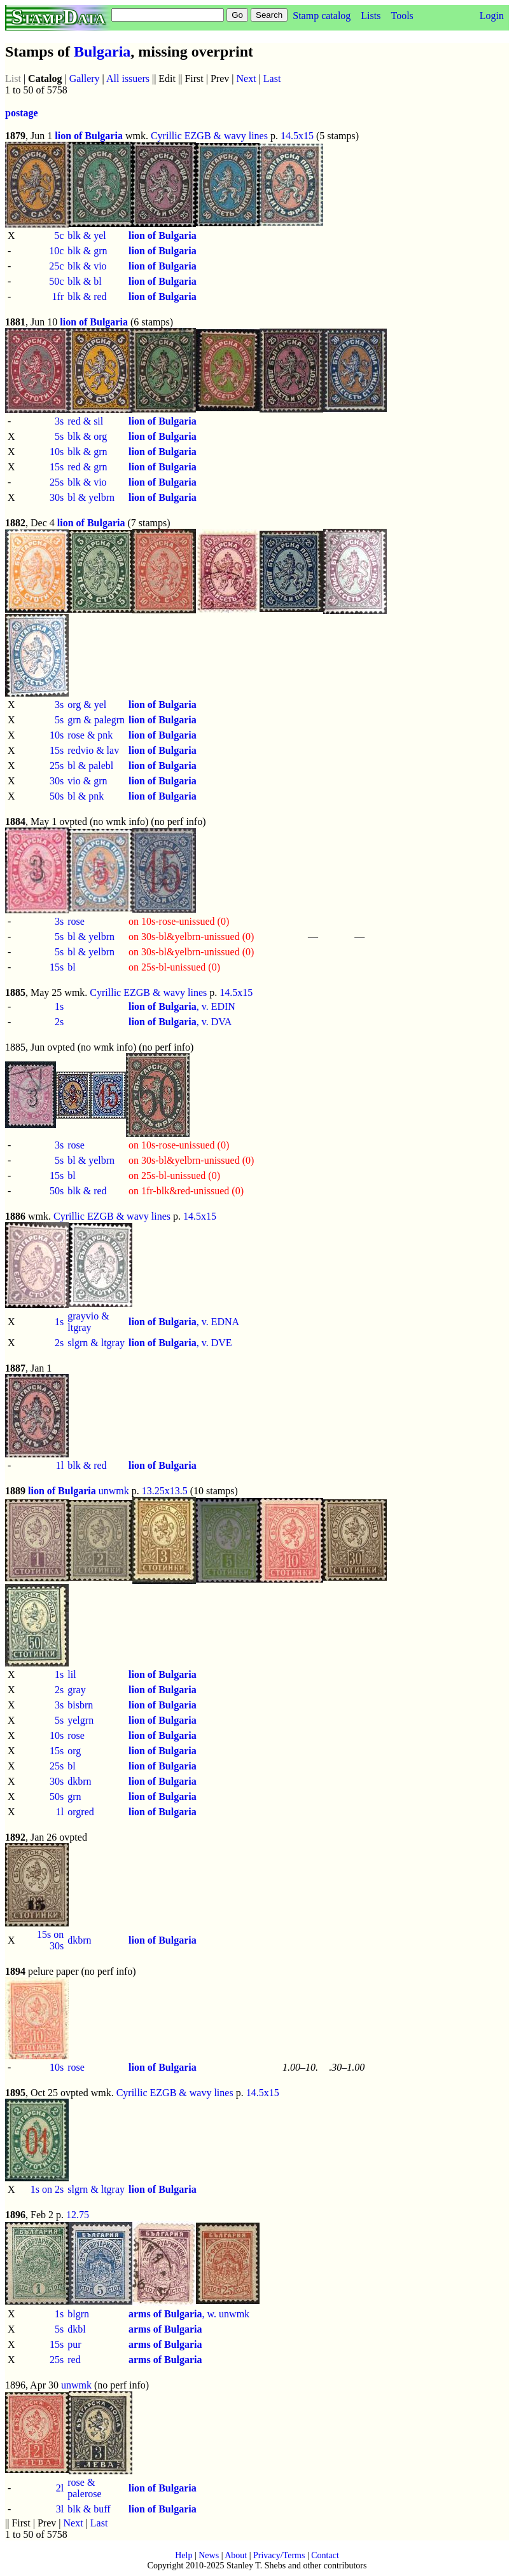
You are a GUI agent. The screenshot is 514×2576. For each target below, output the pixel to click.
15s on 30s (50, 1940)
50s (57, 796)
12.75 (77, 2214)
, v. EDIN (181, 1006)
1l (60, 1465)
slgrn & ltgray (96, 1342)
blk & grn (87, 250)
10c (56, 250)
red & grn (87, 466)
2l (60, 2488)
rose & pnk (90, 735)
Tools (402, 15)
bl (71, 967)
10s (57, 451)
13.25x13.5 (165, 1490)
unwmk (114, 1490)
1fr (58, 296)
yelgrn (80, 1720)
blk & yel (86, 235)
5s (59, 436)
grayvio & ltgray (88, 1322)
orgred (80, 1811)
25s (57, 482)
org (74, 1750)
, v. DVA (180, 1021)
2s (59, 1021)
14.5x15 (297, 135)
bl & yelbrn (91, 497)
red (73, 2359)
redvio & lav (93, 750)
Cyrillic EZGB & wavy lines (209, 135)
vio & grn (87, 780)
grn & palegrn (96, 719)
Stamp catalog (322, 15)
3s (59, 421)
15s (57, 466)
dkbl (76, 2329)
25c (56, 266)
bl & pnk (85, 796)
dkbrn (79, 1781)
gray (76, 1689)
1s (59, 1006)
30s (57, 497)
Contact (325, 2555)
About (236, 2555)
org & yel (86, 704)
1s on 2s (47, 2189)
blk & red (86, 296)
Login (492, 15)
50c (56, 281)
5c (59, 235)
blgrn (78, 2313)
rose (76, 921)
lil (71, 1674)
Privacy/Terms (279, 2555)
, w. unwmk (188, 2313)
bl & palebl (90, 765)
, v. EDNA (183, 1321)
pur (74, 2344)
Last (272, 78)
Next (246, 78)
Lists (370, 15)
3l (60, 2509)
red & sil (85, 421)
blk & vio (86, 266)
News (208, 2555)
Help (183, 2555)
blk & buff (88, 2509)
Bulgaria (102, 51)
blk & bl (84, 281)
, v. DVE (180, 1342)
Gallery (84, 78)
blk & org (87, 436)
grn (74, 1796)
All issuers (127, 78)
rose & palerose (84, 2488)
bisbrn (80, 1705)
